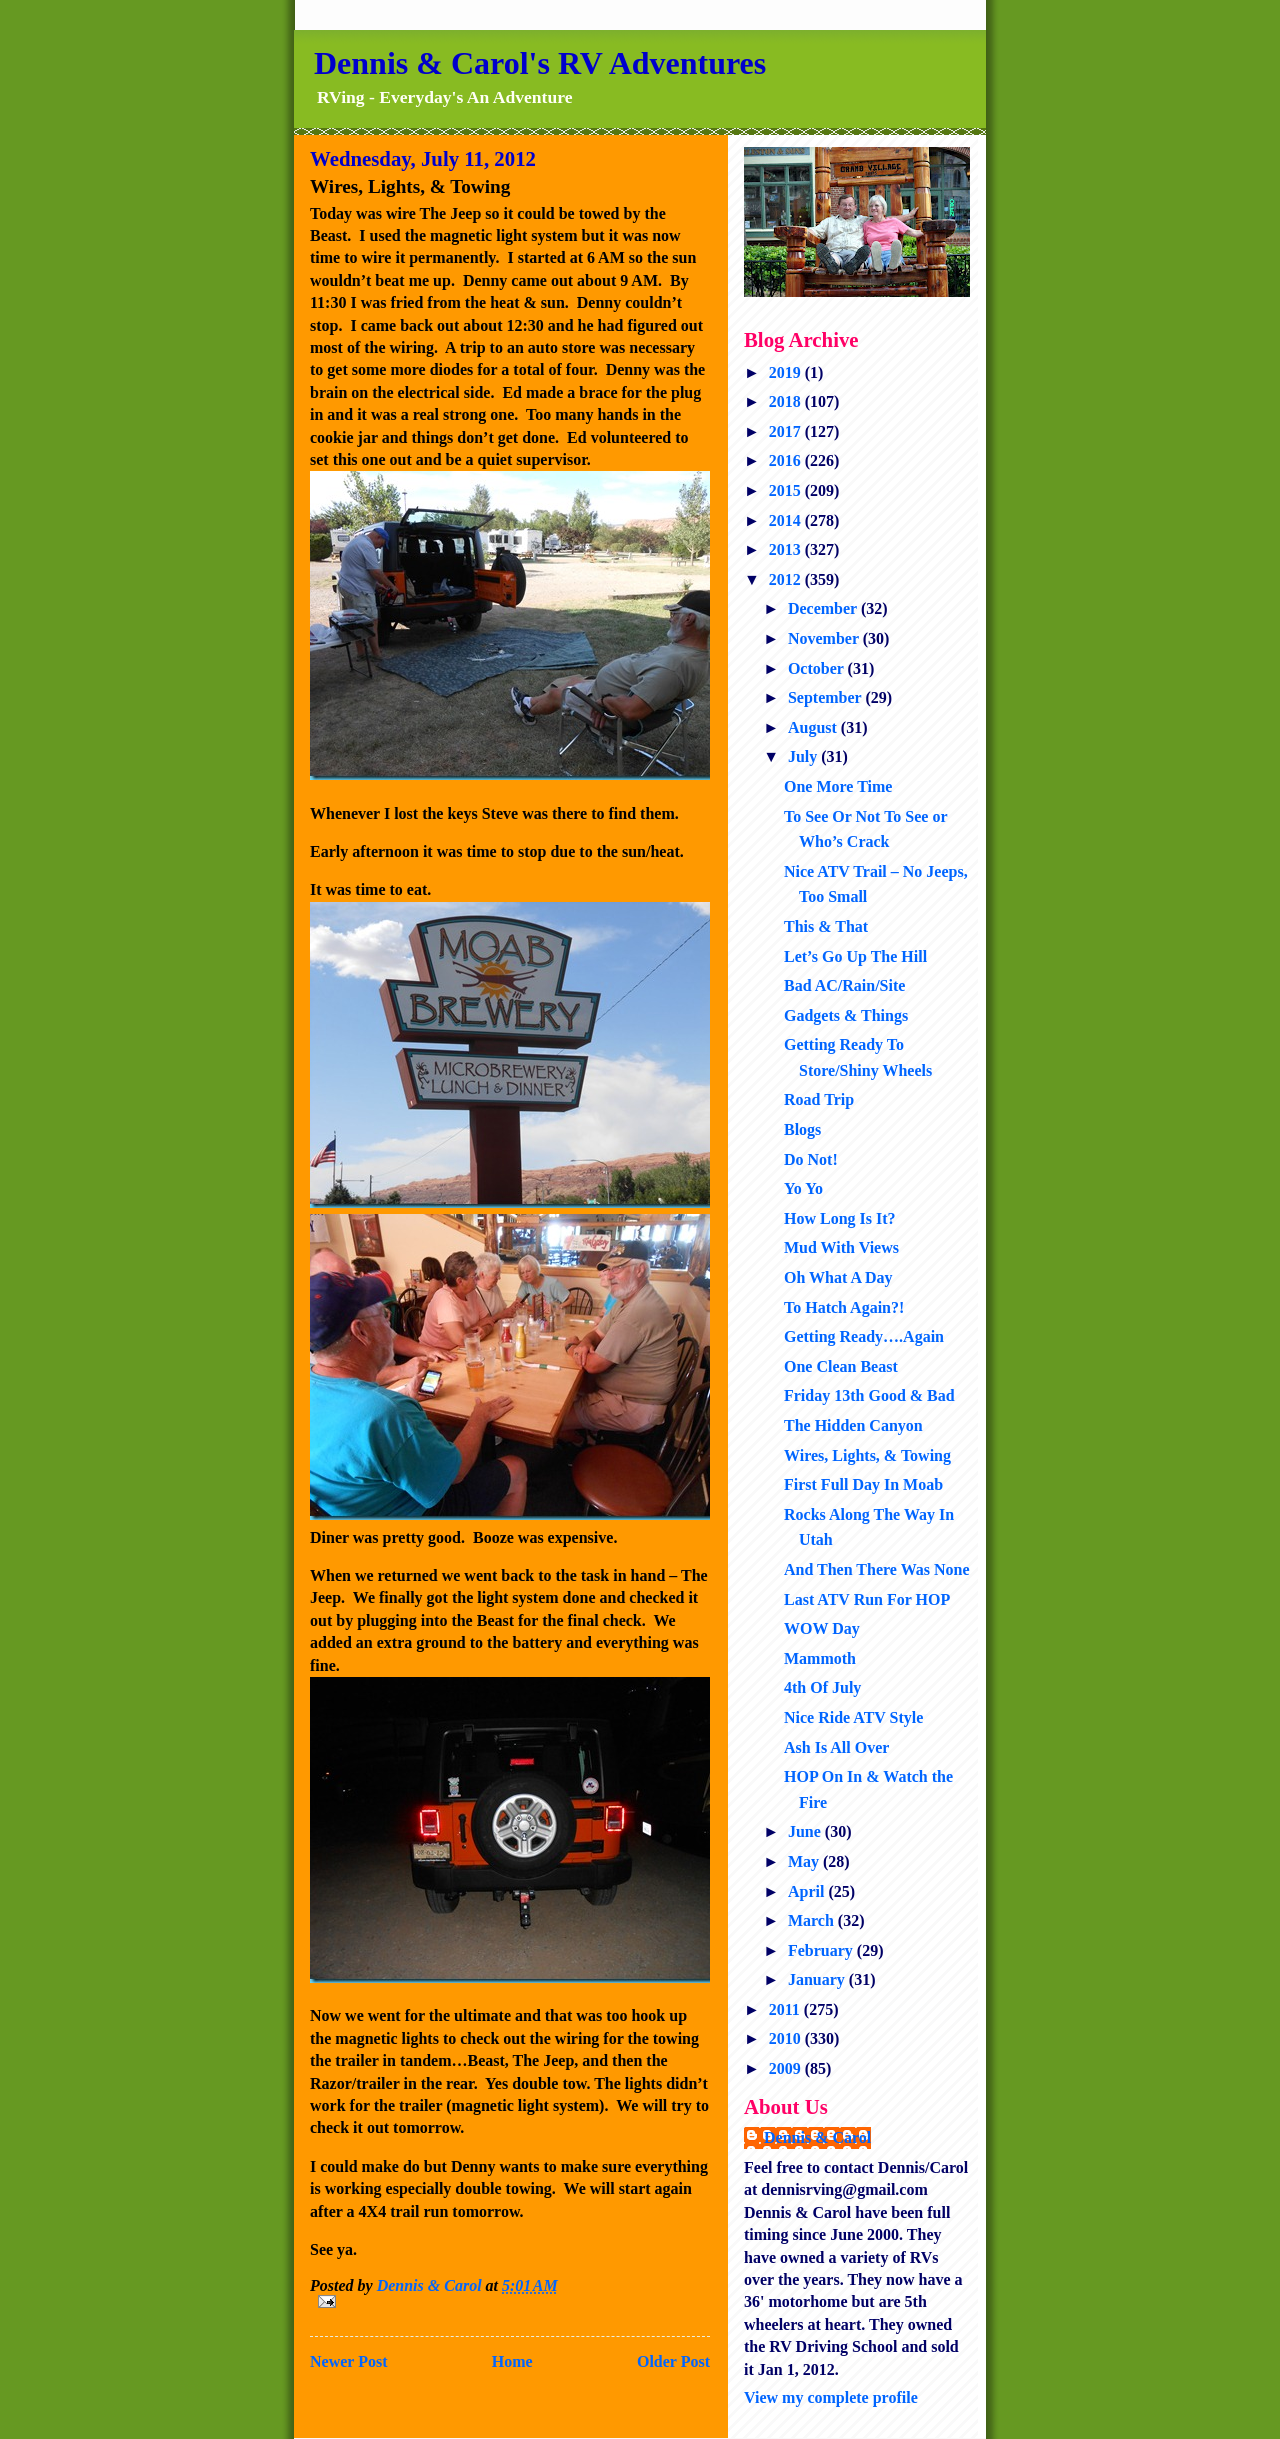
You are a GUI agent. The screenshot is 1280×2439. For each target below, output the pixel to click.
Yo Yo (803, 1188)
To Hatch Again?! (844, 1307)
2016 (787, 460)
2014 (787, 520)
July (804, 756)
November (825, 638)
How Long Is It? (840, 1218)
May (805, 1861)
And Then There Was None (877, 1569)
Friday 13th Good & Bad (869, 1395)
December (824, 608)
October (818, 668)
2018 (787, 401)
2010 (787, 2038)
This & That (826, 926)
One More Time (838, 786)
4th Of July (822, 1687)
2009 (787, 2068)
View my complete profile (831, 2397)
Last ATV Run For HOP (867, 1599)
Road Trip (819, 1099)
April (808, 1891)
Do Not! (811, 1159)
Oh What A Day (838, 1277)
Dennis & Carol (817, 2137)
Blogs (802, 1129)
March (813, 1920)
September (826, 697)
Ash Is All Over (836, 1747)
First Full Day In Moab (863, 1484)
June (806, 1831)
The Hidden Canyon (853, 1425)
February (822, 1950)
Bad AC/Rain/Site (844, 985)
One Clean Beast (841, 1366)
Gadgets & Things (846, 1015)
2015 (787, 490)
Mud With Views (841, 1247)
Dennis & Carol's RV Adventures (540, 63)
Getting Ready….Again (864, 1336)
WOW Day (822, 1628)
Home (512, 2361)
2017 (787, 431)
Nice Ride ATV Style (853, 1717)
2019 (787, 372)
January (818, 1979)
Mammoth (820, 1658)
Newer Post (348, 2361)
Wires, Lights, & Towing (867, 1455)
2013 (787, 549)
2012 (787, 579)
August (814, 727)
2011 (786, 2009)
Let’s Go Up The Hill (855, 956)
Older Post (673, 2361)
